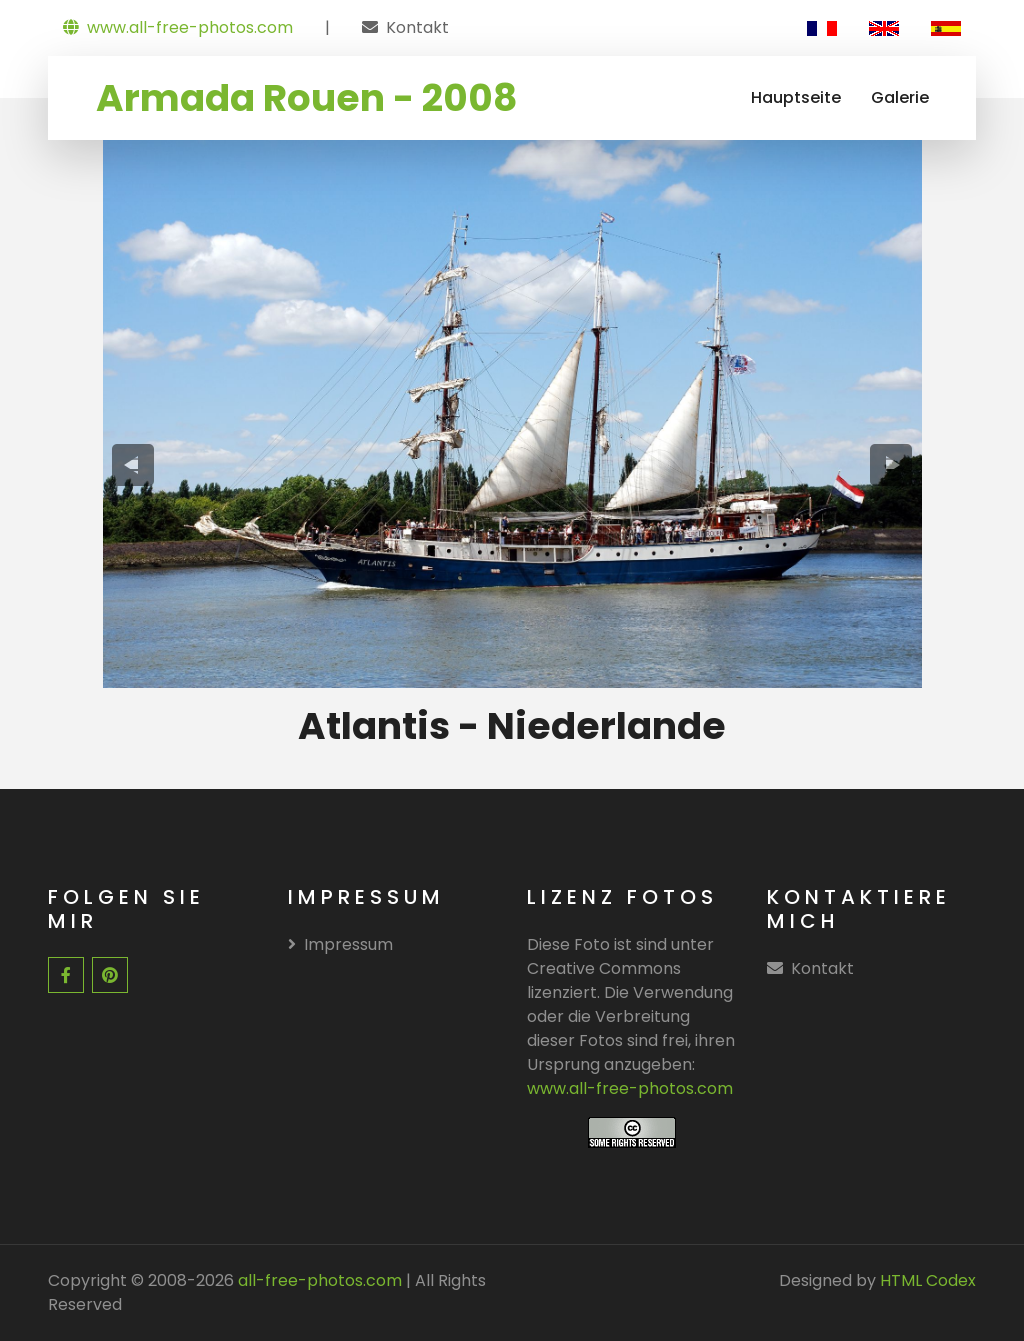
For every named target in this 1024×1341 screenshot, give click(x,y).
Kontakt (417, 27)
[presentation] (132, 464)
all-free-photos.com (318, 1280)
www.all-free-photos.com (178, 27)
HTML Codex (928, 1280)
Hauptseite (796, 97)
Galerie (900, 97)
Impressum (340, 944)
